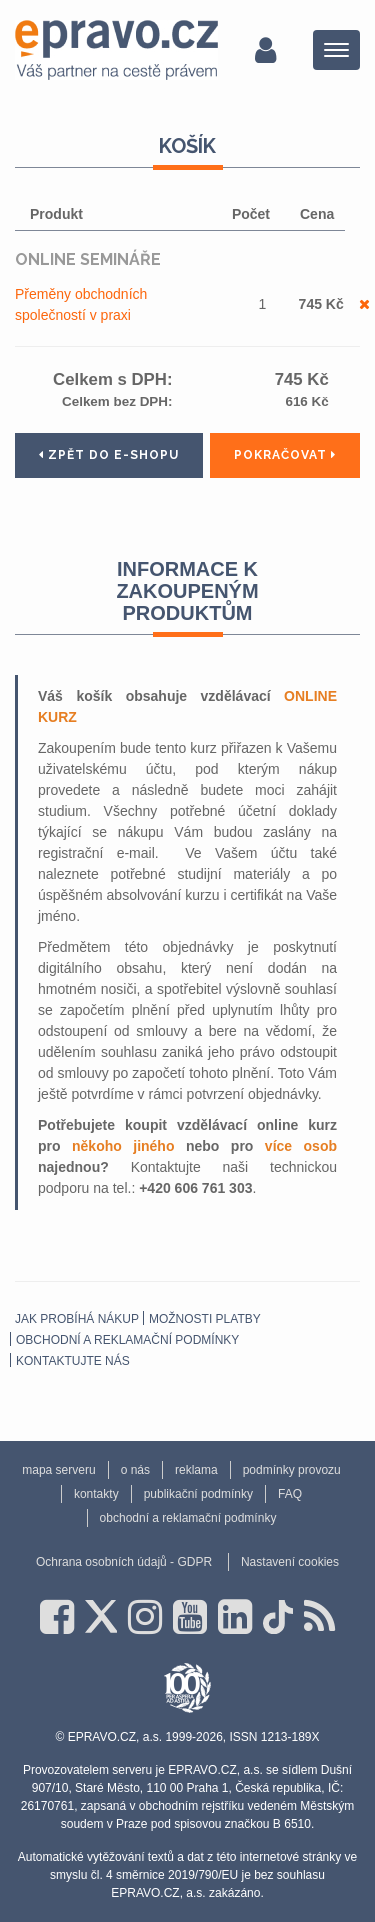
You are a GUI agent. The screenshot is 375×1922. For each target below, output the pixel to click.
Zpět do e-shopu (109, 455)
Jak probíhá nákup (77, 1319)
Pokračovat (285, 455)
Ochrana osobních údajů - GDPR (124, 1562)
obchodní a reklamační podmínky (127, 1340)
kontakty (96, 1494)
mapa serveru (58, 1470)
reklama (196, 1470)
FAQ (290, 1494)
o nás (135, 1470)
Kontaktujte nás (73, 1361)
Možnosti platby (205, 1319)
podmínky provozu (292, 1470)
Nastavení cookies (290, 1562)
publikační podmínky (198, 1494)
